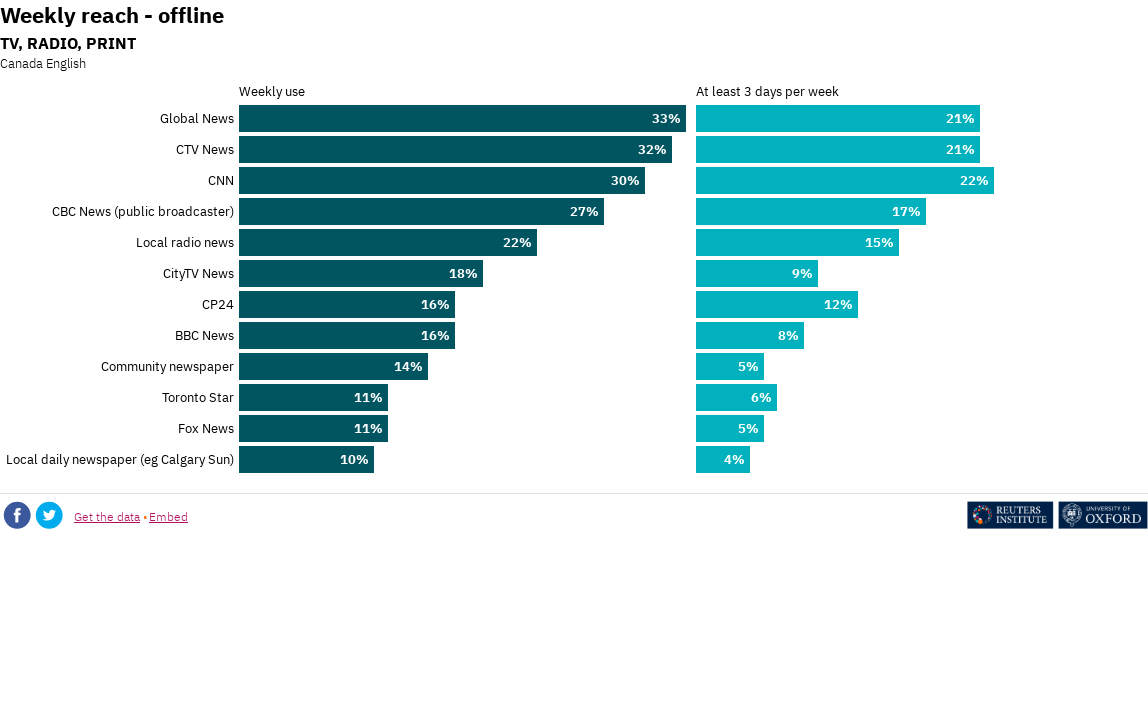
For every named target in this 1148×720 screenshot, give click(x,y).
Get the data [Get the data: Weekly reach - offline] (107, 516)
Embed (168, 516)
